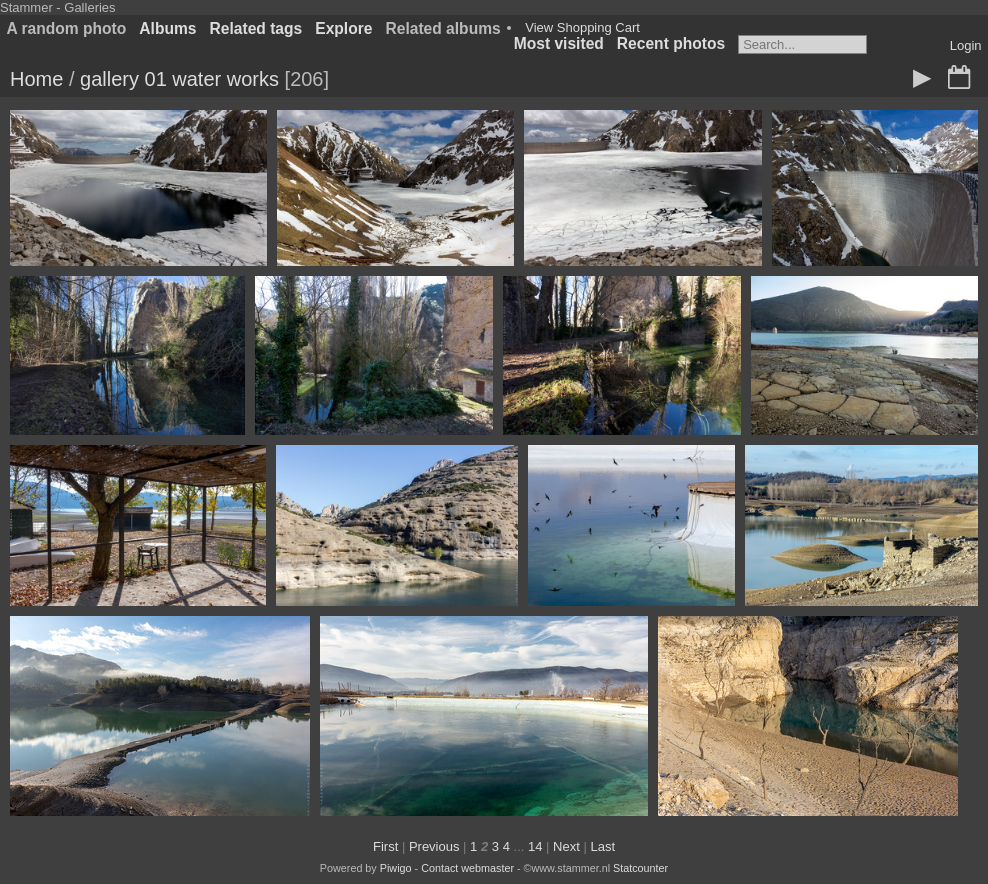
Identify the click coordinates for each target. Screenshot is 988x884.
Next (566, 846)
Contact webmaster (467, 868)
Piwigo (396, 868)
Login (966, 45)
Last (602, 846)
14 (535, 846)
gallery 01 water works (179, 79)
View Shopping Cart (582, 27)
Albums (167, 28)
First (385, 846)
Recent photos (671, 43)
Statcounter (640, 868)
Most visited (559, 43)
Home (36, 79)
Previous (434, 846)
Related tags (256, 28)
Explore (343, 28)
